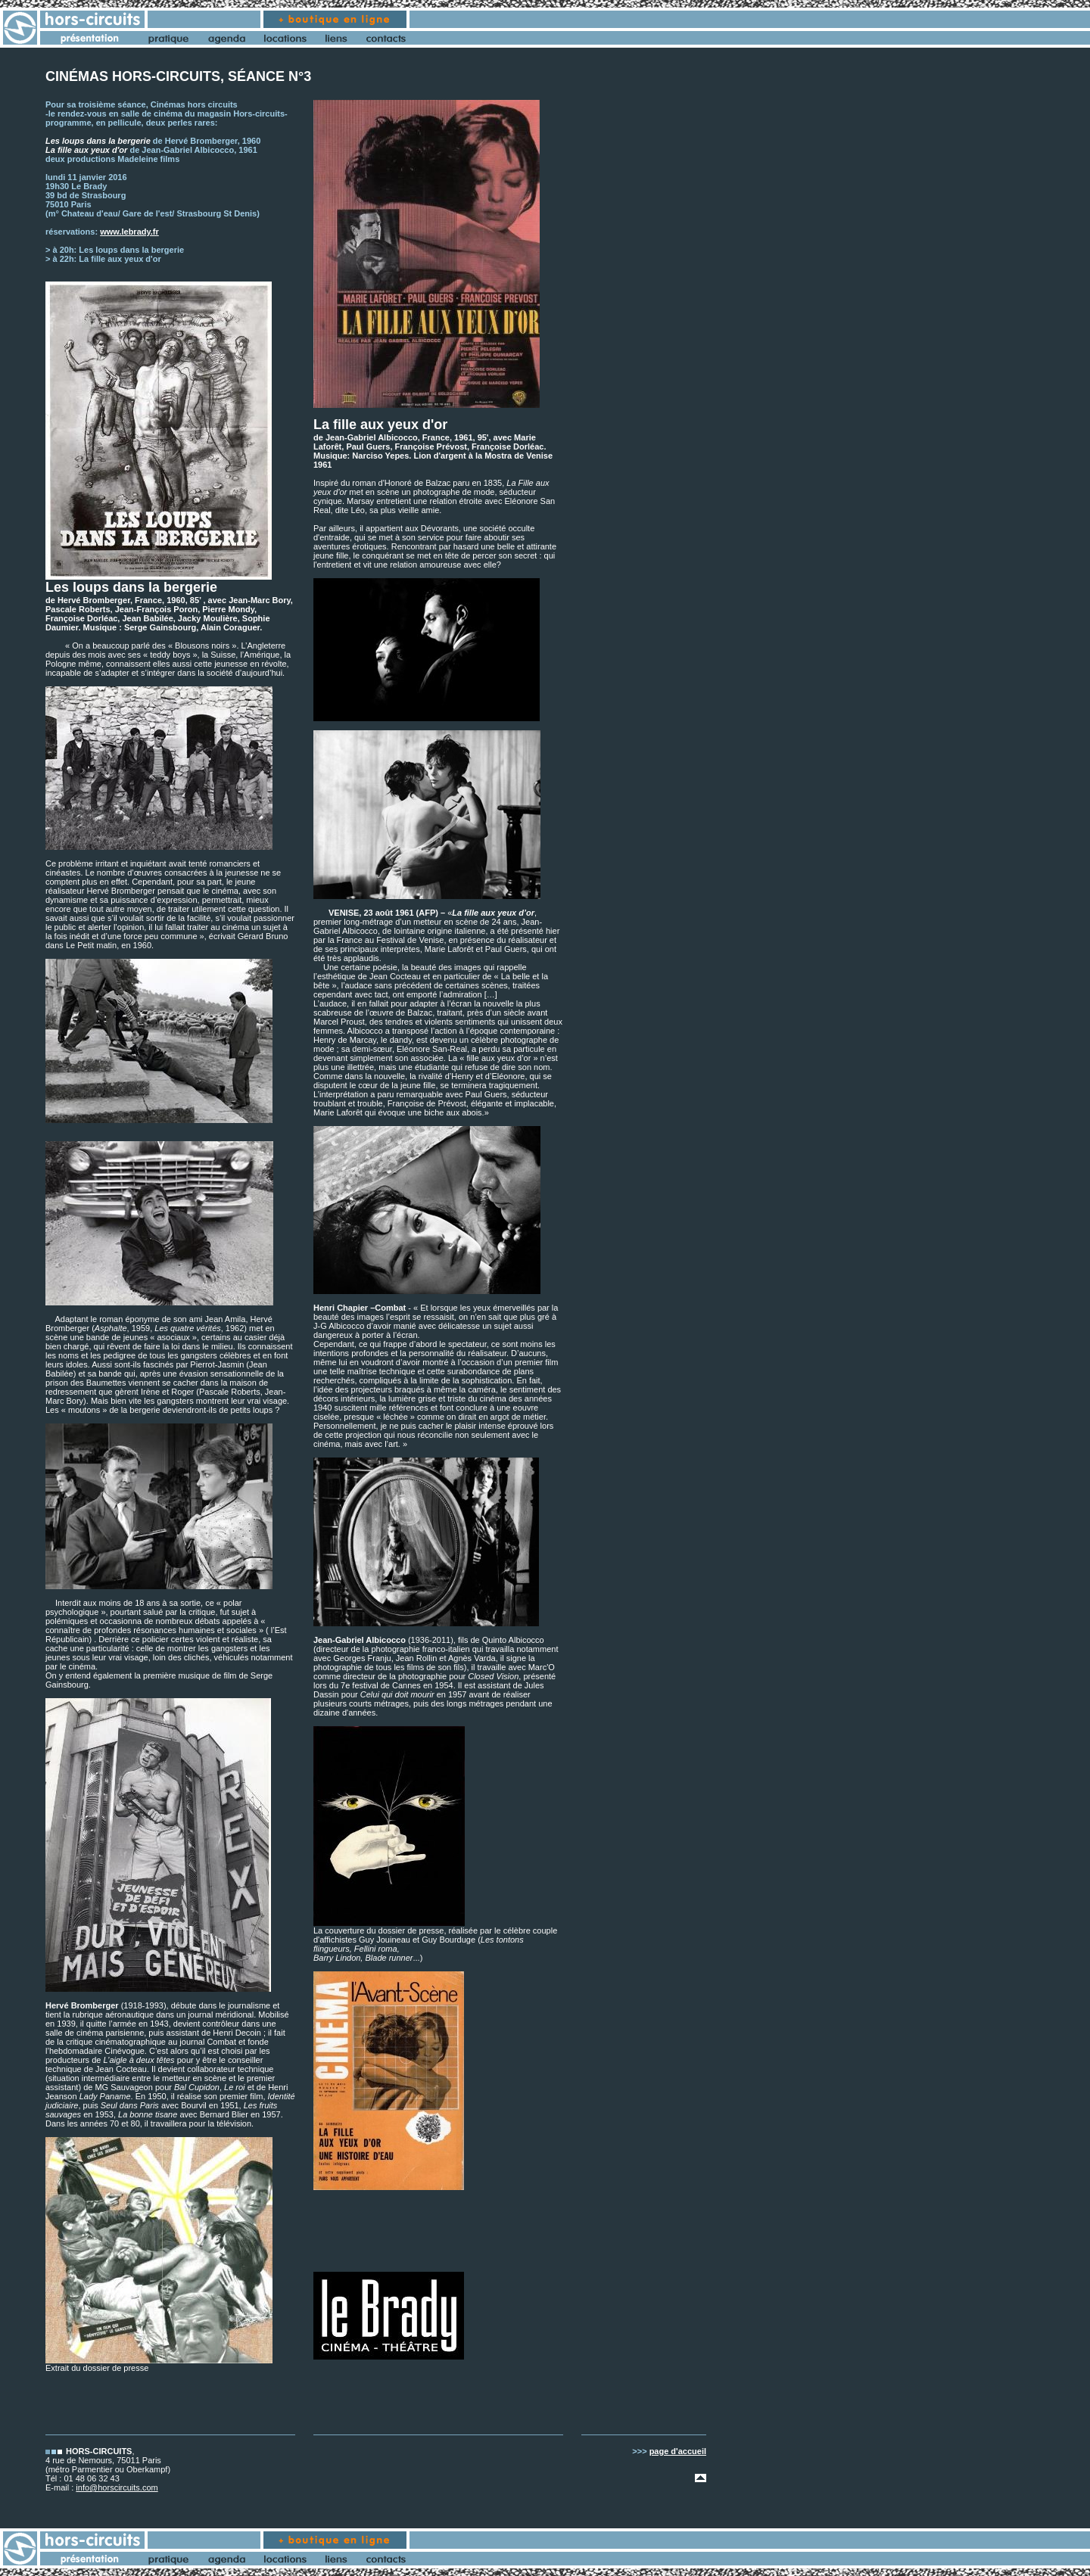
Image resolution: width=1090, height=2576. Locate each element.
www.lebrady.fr (129, 231)
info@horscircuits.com (116, 2487)
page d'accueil (677, 2451)
